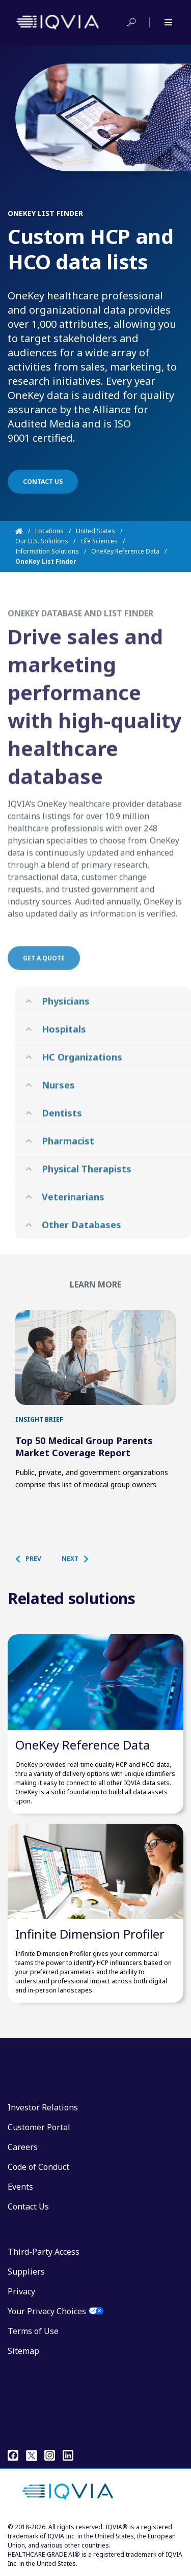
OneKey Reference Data (125, 551)
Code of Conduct (38, 2166)
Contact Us (28, 2206)
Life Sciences (99, 541)
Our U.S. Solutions (41, 541)
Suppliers (26, 2271)
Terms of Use (33, 2331)
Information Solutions (47, 551)
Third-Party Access (43, 2251)
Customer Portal (39, 2127)
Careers (23, 2147)
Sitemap (23, 2350)
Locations (49, 531)
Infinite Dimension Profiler (90, 1933)
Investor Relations (43, 2107)
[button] (33, 1559)
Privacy (21, 2291)
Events (20, 2186)
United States (95, 531)
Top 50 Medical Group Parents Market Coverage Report (84, 1446)
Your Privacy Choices (47, 2311)
